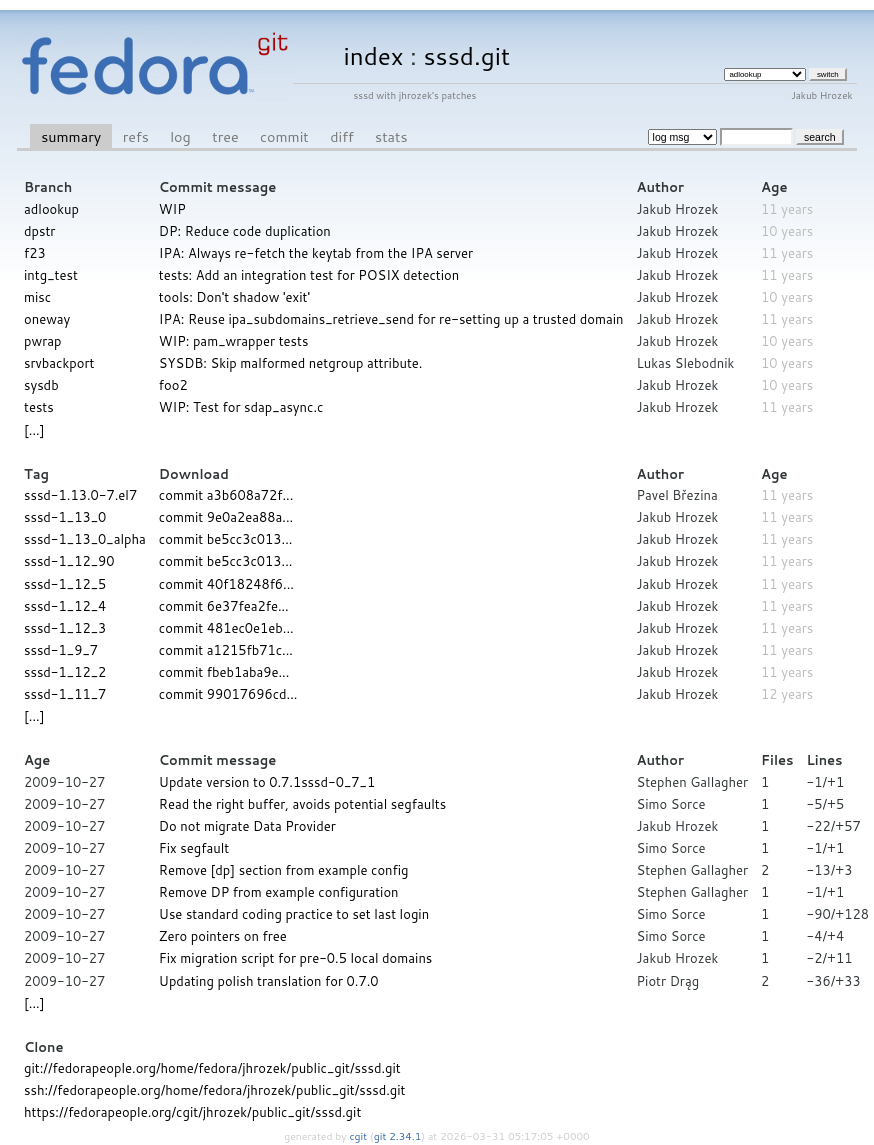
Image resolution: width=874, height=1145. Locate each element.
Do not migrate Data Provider (247, 826)
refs (136, 136)
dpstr (39, 231)
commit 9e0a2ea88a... (226, 517)
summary (71, 136)
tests (39, 407)
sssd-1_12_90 (69, 561)
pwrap (43, 341)
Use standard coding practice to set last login (294, 914)
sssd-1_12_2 (65, 672)
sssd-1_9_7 (61, 650)
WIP (172, 209)
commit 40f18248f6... (226, 584)
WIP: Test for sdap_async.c (241, 407)
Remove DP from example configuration (279, 892)
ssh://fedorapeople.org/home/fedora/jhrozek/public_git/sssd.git (215, 1090)
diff (341, 136)
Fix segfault (194, 848)
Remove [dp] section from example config (284, 870)
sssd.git (467, 55)
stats (391, 136)
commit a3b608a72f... (226, 495)
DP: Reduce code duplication (245, 231)
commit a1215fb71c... (226, 650)
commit (284, 136)
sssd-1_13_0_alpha (85, 539)
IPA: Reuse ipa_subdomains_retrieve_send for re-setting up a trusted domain (391, 319)
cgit (360, 1136)
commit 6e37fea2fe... (224, 606)
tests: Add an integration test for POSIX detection (309, 275)
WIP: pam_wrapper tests (234, 341)
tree (225, 136)
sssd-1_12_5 (65, 584)
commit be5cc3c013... (226, 539)
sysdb (41, 385)
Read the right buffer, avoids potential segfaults (302, 804)
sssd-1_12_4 (65, 606)
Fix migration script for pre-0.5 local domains (295, 958)
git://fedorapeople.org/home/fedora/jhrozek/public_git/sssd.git (212, 1068)
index (373, 55)
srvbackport (59, 363)
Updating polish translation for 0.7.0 (269, 981)
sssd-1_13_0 (65, 517)
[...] (34, 430)
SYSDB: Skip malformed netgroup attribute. (291, 363)
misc (37, 297)
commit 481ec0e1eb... (226, 628)
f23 (35, 253)
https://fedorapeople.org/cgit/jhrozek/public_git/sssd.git (192, 1112)
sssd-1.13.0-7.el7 (80, 495)
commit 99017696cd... (228, 694)
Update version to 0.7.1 (230, 782)
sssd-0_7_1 (338, 782)
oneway (47, 319)
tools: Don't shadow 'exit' (234, 297)
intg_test (51, 275)
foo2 (173, 385)
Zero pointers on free (223, 936)
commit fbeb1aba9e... (224, 672)
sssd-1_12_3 (65, 628)
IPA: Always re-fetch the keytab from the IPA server (316, 253)
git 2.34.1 (398, 1136)
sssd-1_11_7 (65, 694)
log (180, 136)
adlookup (51, 209)
